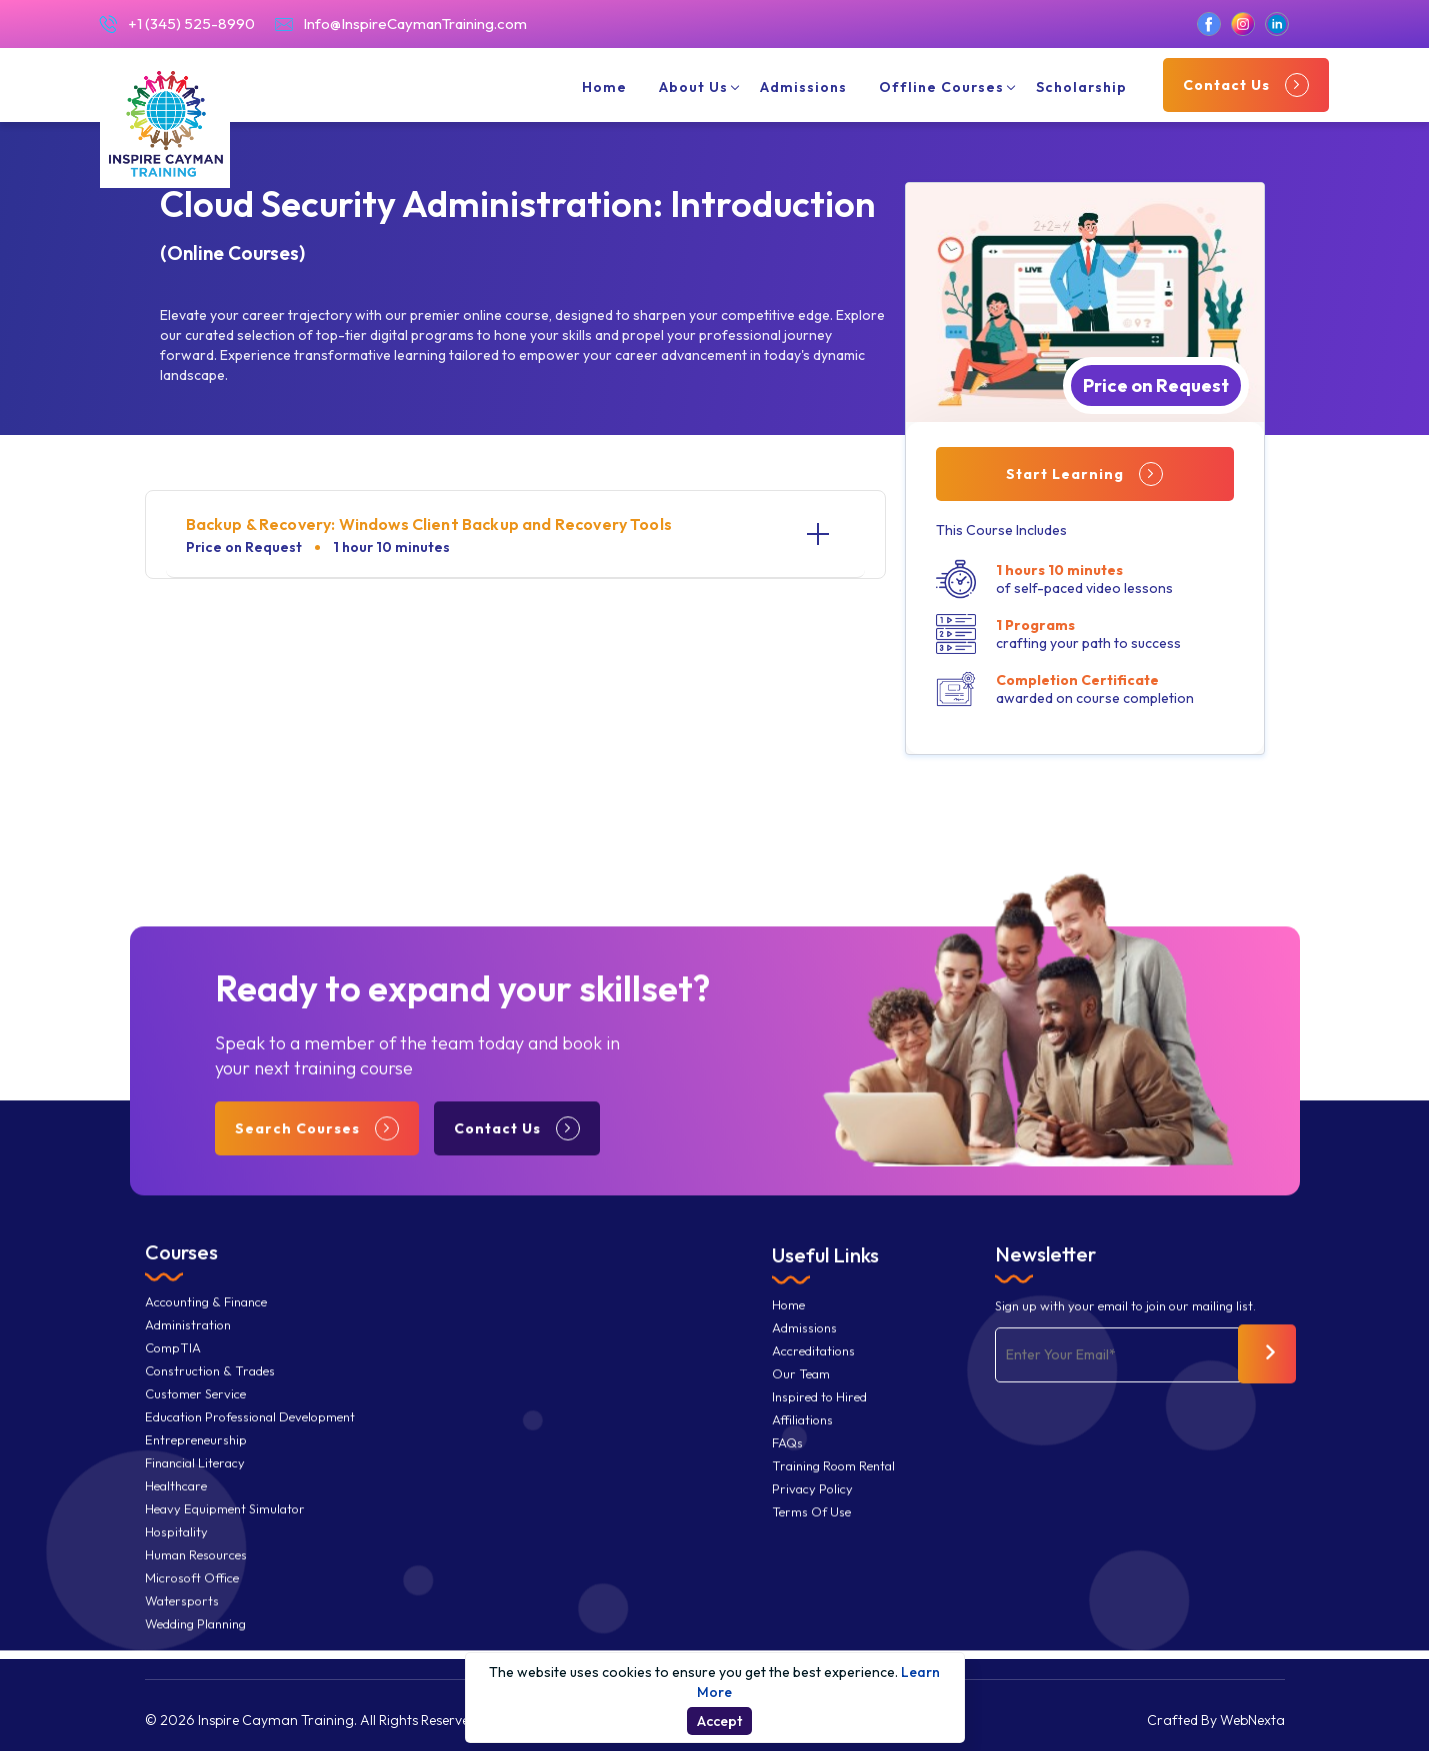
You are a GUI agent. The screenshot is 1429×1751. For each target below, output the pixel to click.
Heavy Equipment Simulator (225, 1532)
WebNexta (1252, 1720)
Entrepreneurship (196, 1463)
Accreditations (813, 1374)
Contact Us (1246, 93)
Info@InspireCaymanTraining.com (401, 31)
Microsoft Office (192, 1601)
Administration (188, 1348)
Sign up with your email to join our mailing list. (1125, 1329)
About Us (693, 95)
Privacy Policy (812, 1512)
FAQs (787, 1466)
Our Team (801, 1397)
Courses (181, 1275)
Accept (719, 1721)
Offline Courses (941, 95)
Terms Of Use (811, 1535)
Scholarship (1081, 95)
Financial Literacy (195, 1486)
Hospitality (176, 1555)
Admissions (803, 95)
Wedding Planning (195, 1647)
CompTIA (173, 1371)
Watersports (182, 1624)
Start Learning (1084, 474)
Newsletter (1045, 1277)
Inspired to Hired (819, 1420)
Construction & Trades (210, 1394)
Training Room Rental (833, 1489)
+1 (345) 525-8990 (177, 31)
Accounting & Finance (206, 1325)
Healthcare (176, 1509)
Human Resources (196, 1578)
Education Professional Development (250, 1440)
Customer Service (195, 1417)
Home (604, 95)
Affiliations (802, 1443)
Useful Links (825, 1278)
